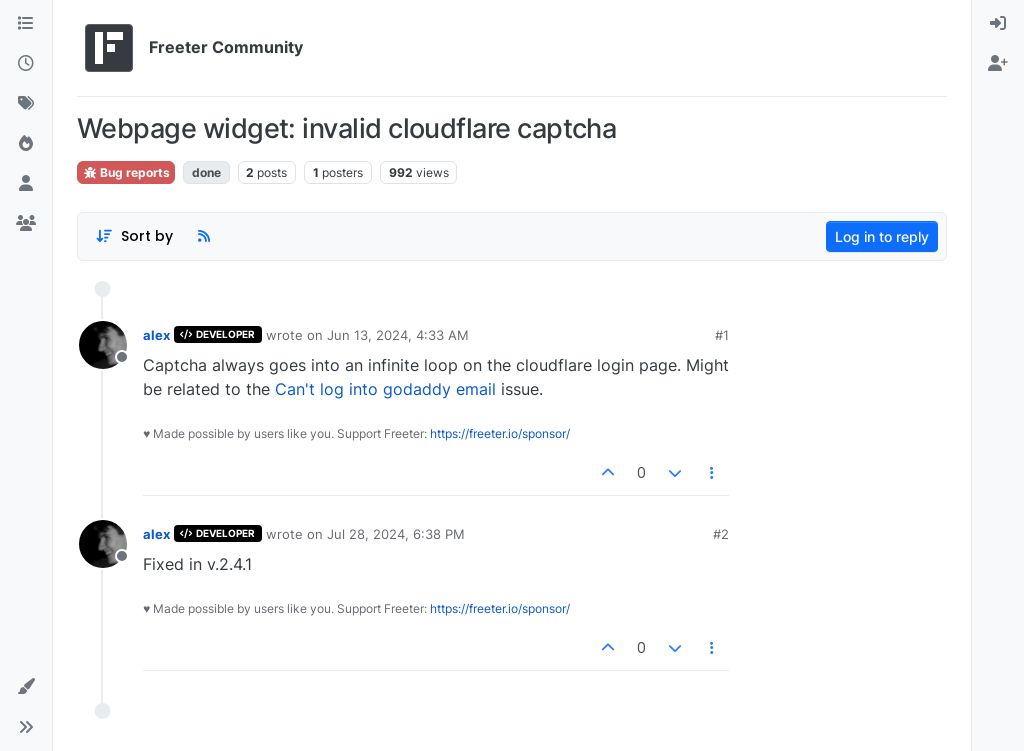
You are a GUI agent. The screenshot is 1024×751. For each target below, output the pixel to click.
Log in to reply (882, 236)
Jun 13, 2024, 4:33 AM (398, 335)
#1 (722, 335)
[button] (26, 687)
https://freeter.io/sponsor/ (500, 433)
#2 (721, 534)
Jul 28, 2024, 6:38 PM (396, 534)
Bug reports (126, 172)
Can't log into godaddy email (385, 389)
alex (156, 335)
